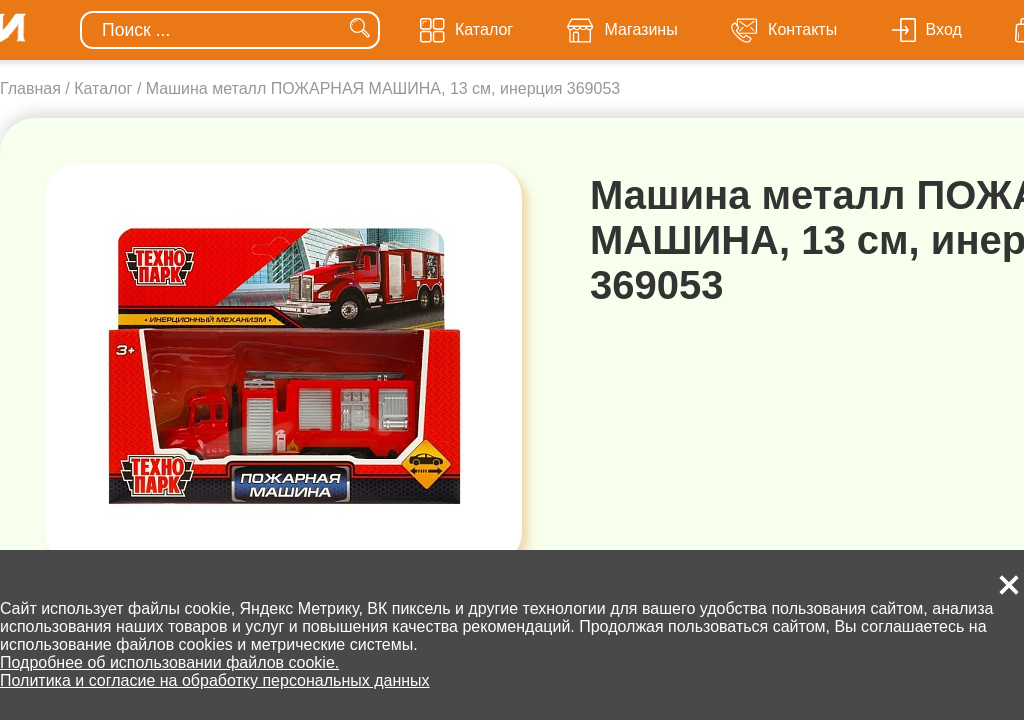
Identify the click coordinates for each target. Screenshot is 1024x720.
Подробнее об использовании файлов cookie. (169, 662)
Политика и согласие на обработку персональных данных (215, 680)
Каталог (103, 88)
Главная (30, 88)
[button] (1009, 585)
